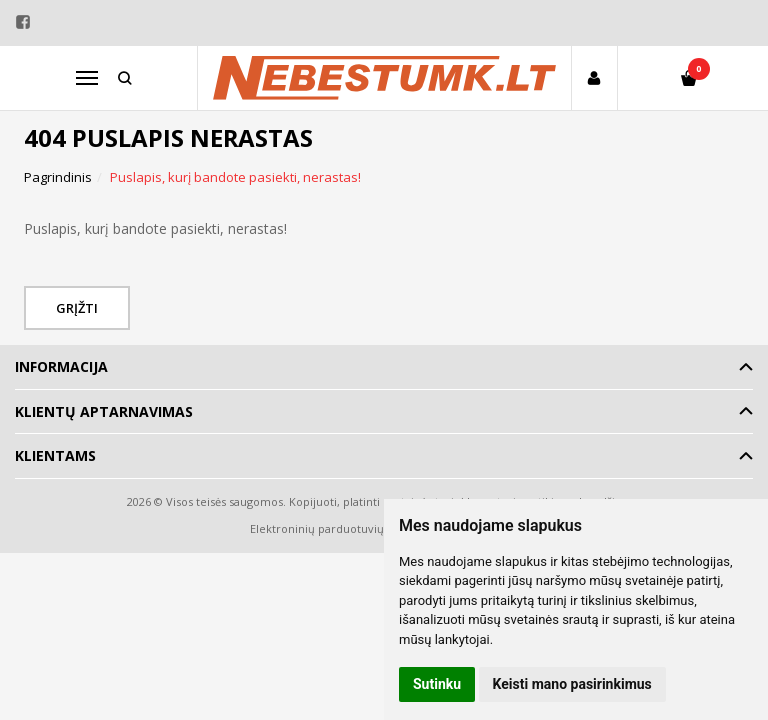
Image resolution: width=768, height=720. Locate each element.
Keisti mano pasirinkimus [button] (572, 684)
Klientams (55, 455)
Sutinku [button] (437, 684)
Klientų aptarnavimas (104, 411)
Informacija (61, 366)
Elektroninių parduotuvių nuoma (337, 528)
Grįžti (77, 308)
